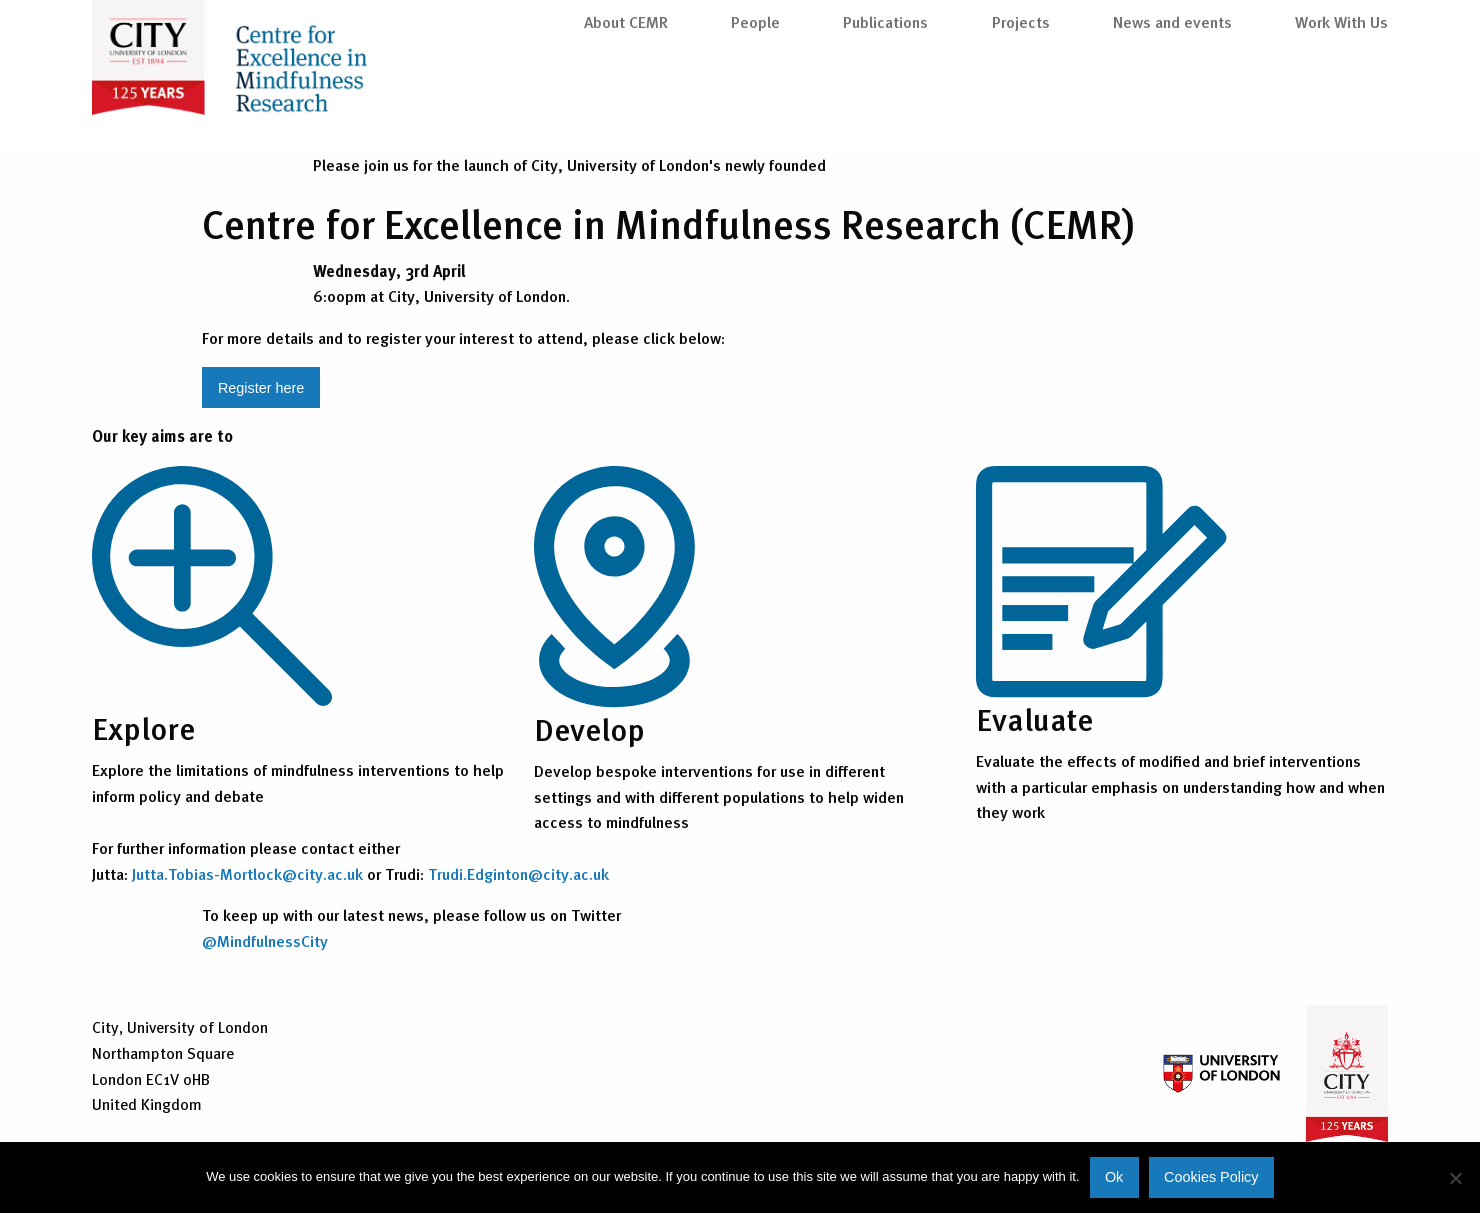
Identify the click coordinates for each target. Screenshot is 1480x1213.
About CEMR (626, 102)
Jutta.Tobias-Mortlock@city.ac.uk (247, 874)
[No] (1455, 1178)
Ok (1114, 1177)
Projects (1021, 102)
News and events (1172, 102)
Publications (885, 102)
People (755, 102)
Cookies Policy (1211, 1177)
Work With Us (1341, 102)
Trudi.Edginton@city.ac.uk (518, 874)
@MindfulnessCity (265, 941)
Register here (261, 388)
